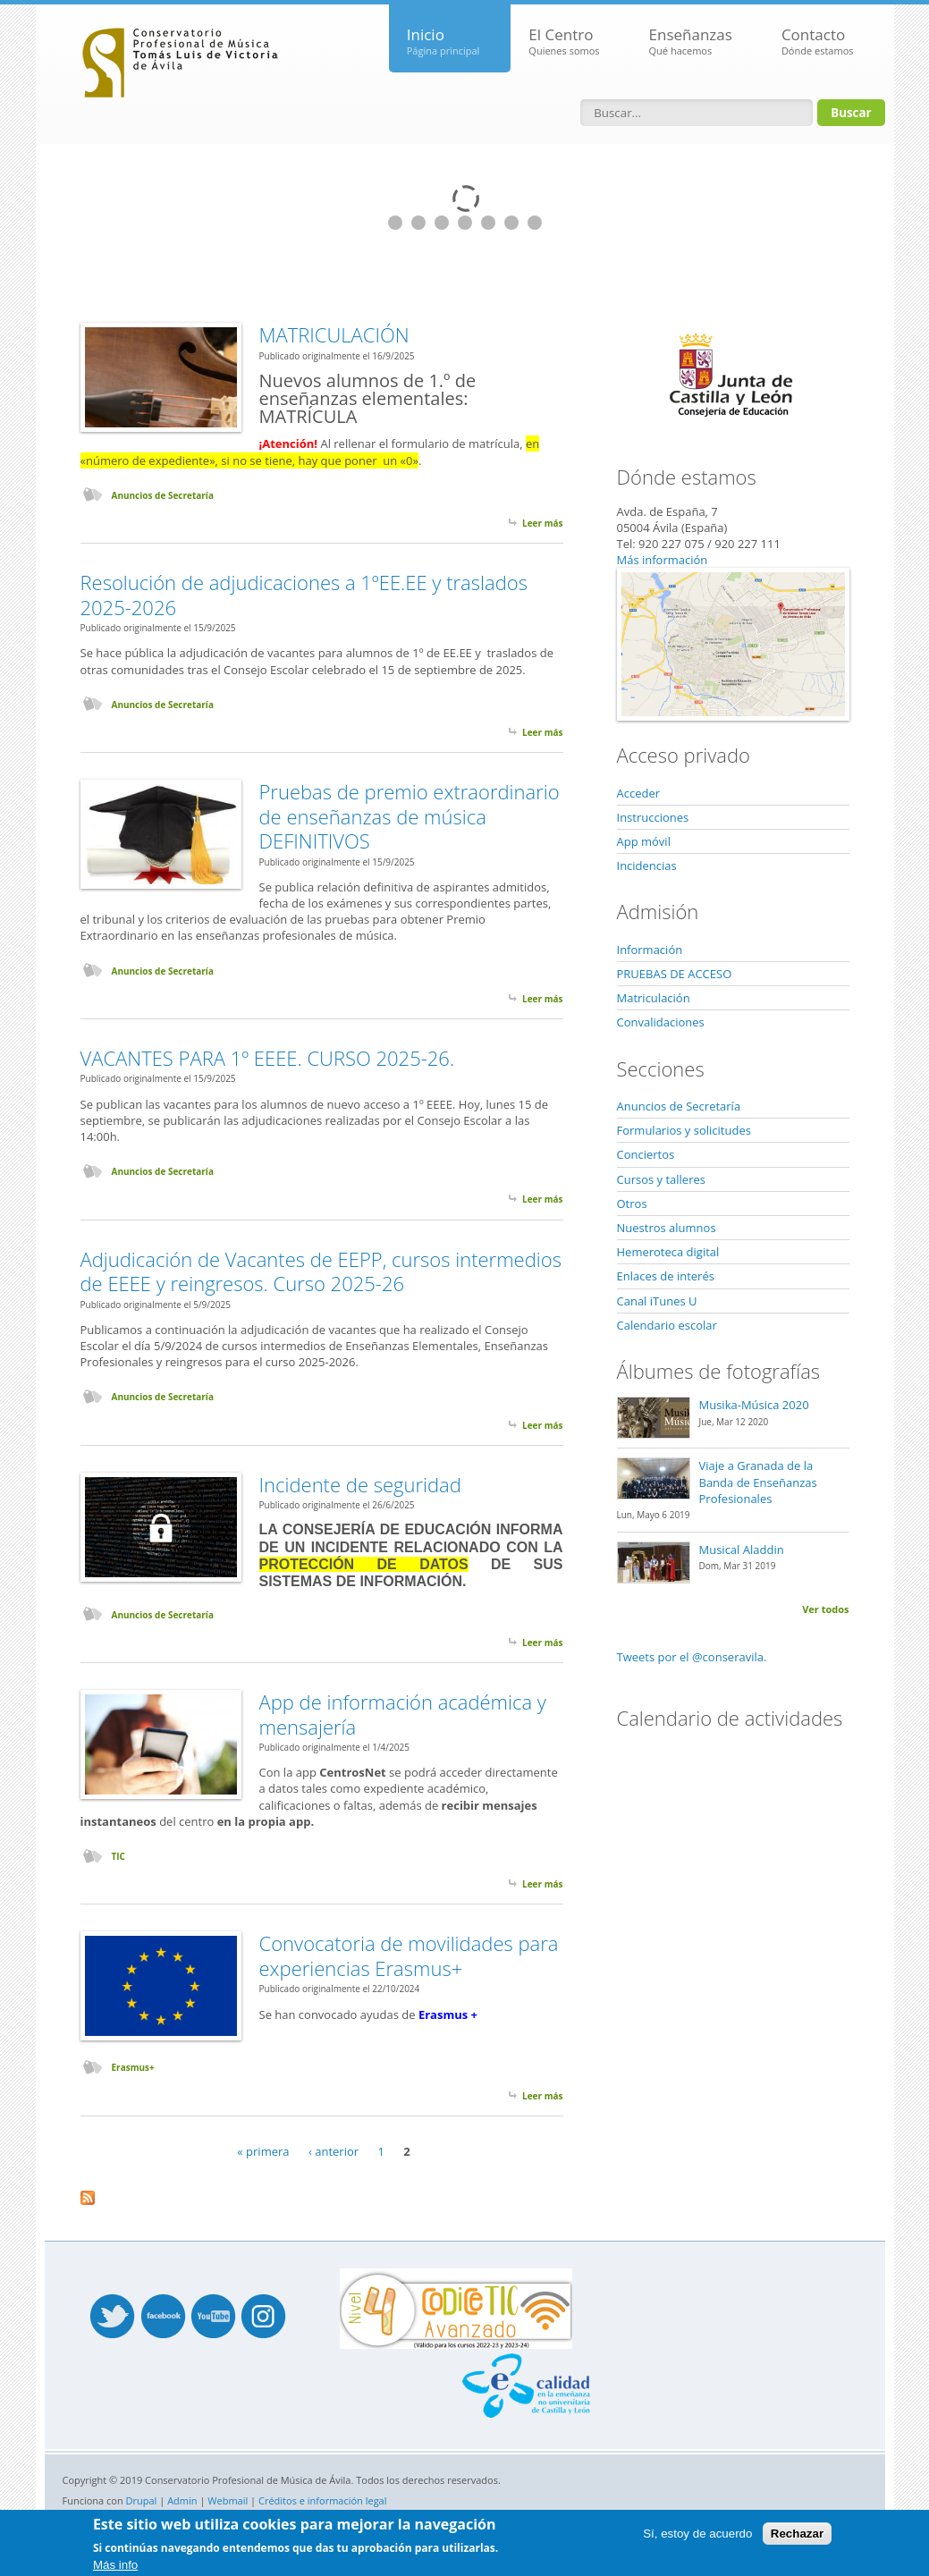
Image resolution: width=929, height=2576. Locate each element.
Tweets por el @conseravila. (692, 1657)
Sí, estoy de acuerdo (697, 2533)
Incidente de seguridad (360, 1484)
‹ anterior (333, 2151)
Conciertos (646, 1154)
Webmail (227, 2500)
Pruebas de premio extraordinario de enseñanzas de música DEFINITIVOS (409, 816)
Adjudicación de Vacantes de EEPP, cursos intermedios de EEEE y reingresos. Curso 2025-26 (321, 1271)
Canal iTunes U (657, 1301)
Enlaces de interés (665, 1276)
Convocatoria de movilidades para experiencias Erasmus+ (409, 1955)
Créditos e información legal (322, 2500)
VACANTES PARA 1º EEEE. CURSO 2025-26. (267, 1057)
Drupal (141, 2500)
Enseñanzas (690, 41)
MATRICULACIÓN (334, 334)
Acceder (639, 793)
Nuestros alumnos (666, 1228)
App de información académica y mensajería (402, 1714)
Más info (115, 2565)
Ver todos (825, 1609)
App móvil (644, 841)
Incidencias (647, 865)
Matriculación (653, 998)
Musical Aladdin (741, 1549)
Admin (182, 2500)
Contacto (817, 41)
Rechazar (797, 2533)
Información (650, 950)
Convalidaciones (661, 1022)
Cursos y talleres (661, 1179)
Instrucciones (653, 817)
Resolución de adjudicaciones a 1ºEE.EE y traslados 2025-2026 (304, 595)
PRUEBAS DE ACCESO (674, 974)
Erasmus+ (133, 2067)
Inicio (443, 41)
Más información (662, 560)
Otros (632, 1203)
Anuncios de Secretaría (163, 495)
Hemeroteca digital (668, 1252)
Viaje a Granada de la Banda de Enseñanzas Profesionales (758, 1481)
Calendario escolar (667, 1325)
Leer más (542, 523)
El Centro (563, 41)
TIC (118, 1856)
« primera (263, 2151)
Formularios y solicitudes (684, 1130)
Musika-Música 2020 (754, 1405)
